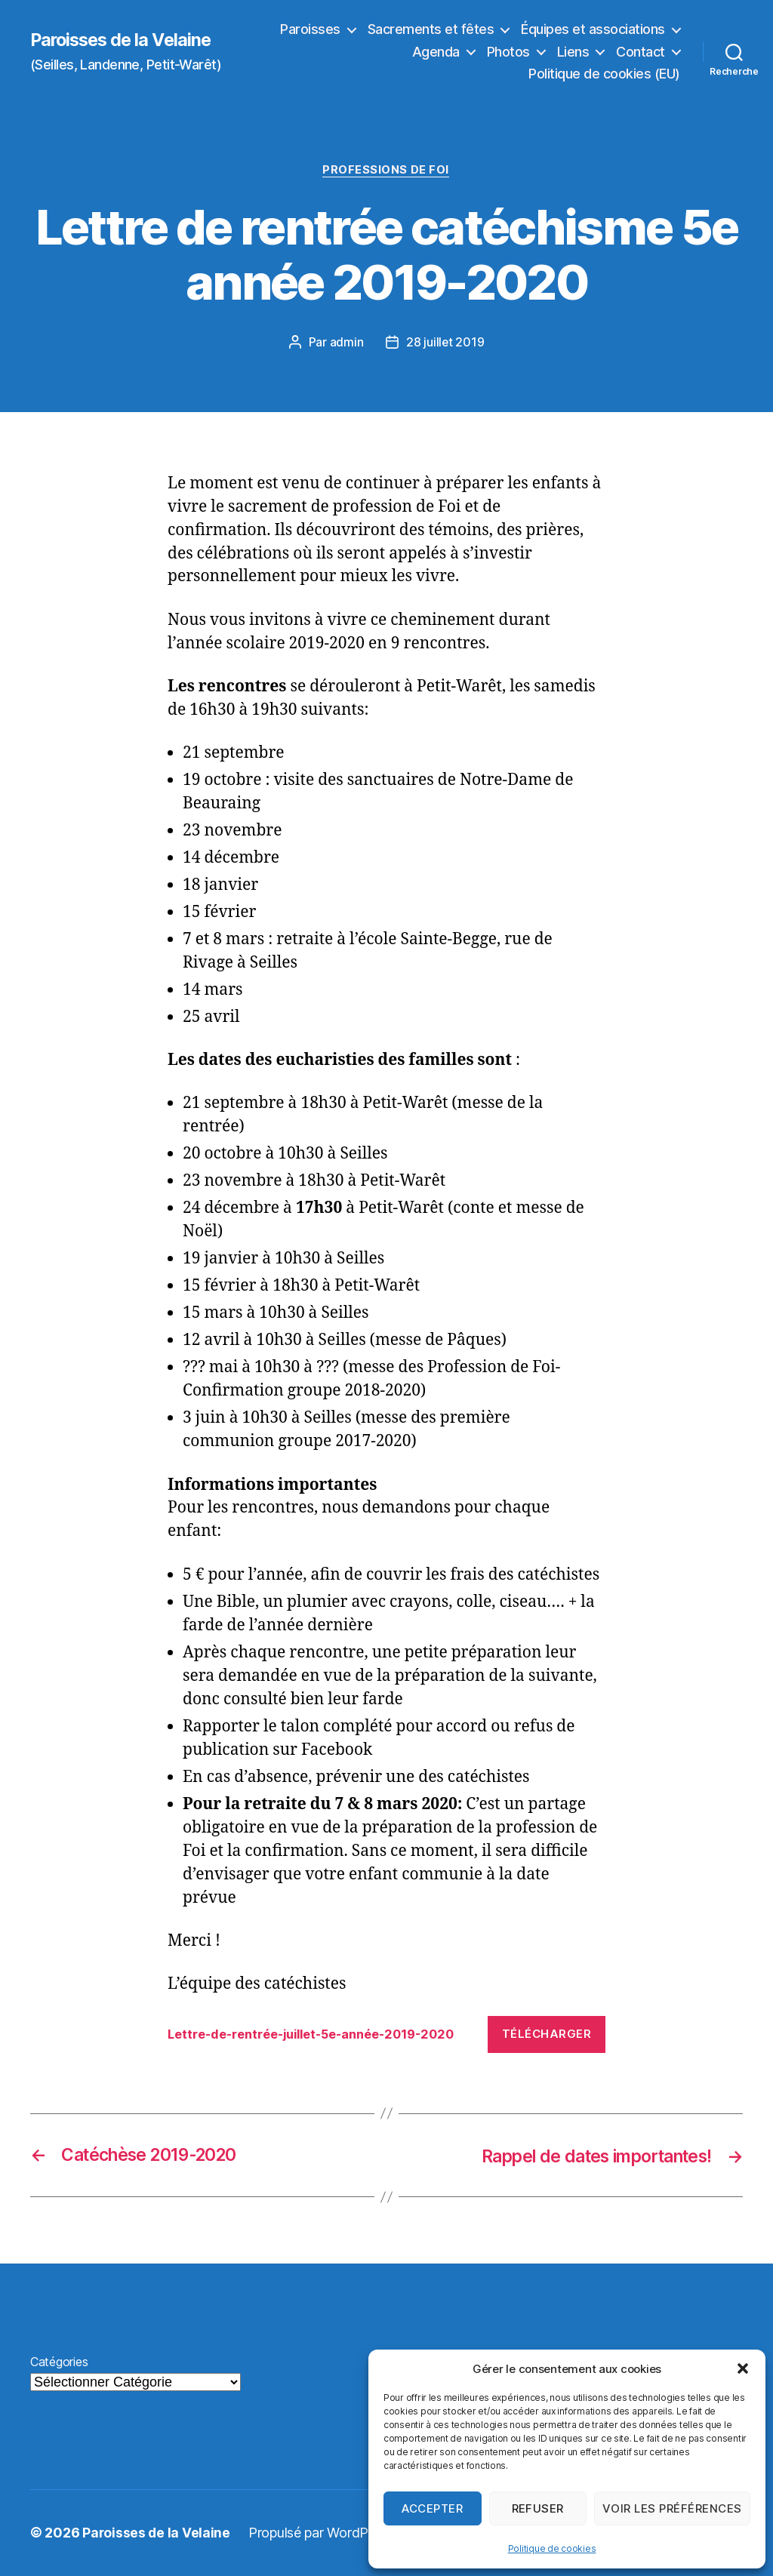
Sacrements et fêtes (431, 29)
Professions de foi (386, 170)
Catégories (59, 2362)
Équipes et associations (593, 29)
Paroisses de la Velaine (124, 40)
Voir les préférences (672, 2508)
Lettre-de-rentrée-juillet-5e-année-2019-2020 (322, 2034)
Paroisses (310, 29)
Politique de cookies (552, 2548)
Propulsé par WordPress (322, 2533)
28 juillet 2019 (445, 342)
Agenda (436, 52)
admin (346, 342)
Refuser (538, 2508)
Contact (640, 52)
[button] (742, 2368)
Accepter (432, 2508)
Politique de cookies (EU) (604, 74)
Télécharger (547, 2034)
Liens (573, 52)
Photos (508, 52)
